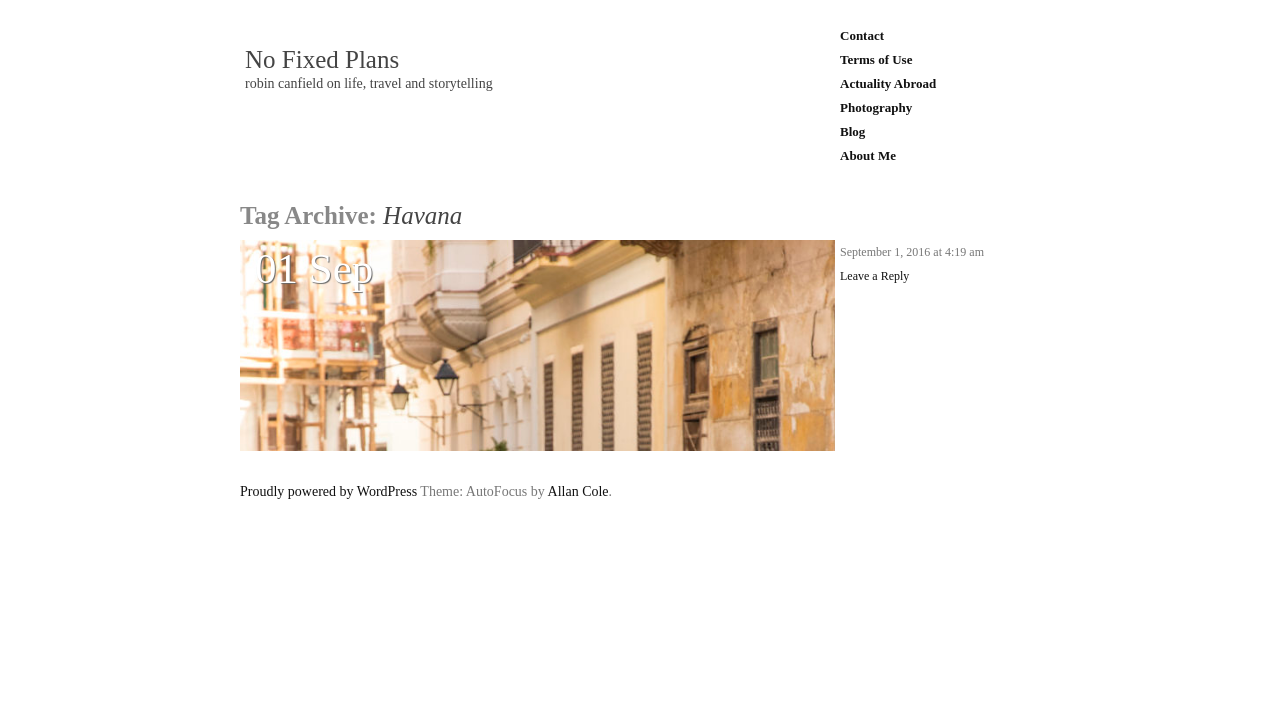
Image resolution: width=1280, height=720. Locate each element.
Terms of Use (876, 59)
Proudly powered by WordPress (328, 491)
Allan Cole (578, 491)
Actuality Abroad (888, 83)
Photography (876, 107)
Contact (862, 35)
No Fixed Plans (322, 60)
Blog (852, 131)
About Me (868, 155)
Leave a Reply (874, 276)
